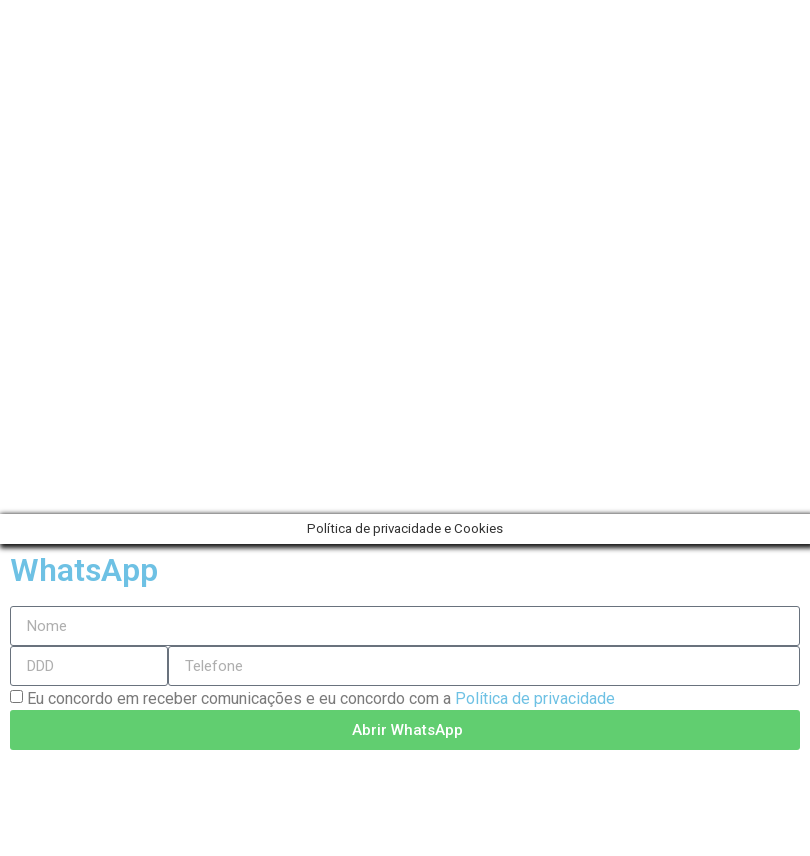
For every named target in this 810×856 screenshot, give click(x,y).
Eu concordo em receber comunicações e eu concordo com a (321, 698)
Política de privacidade (535, 698)
